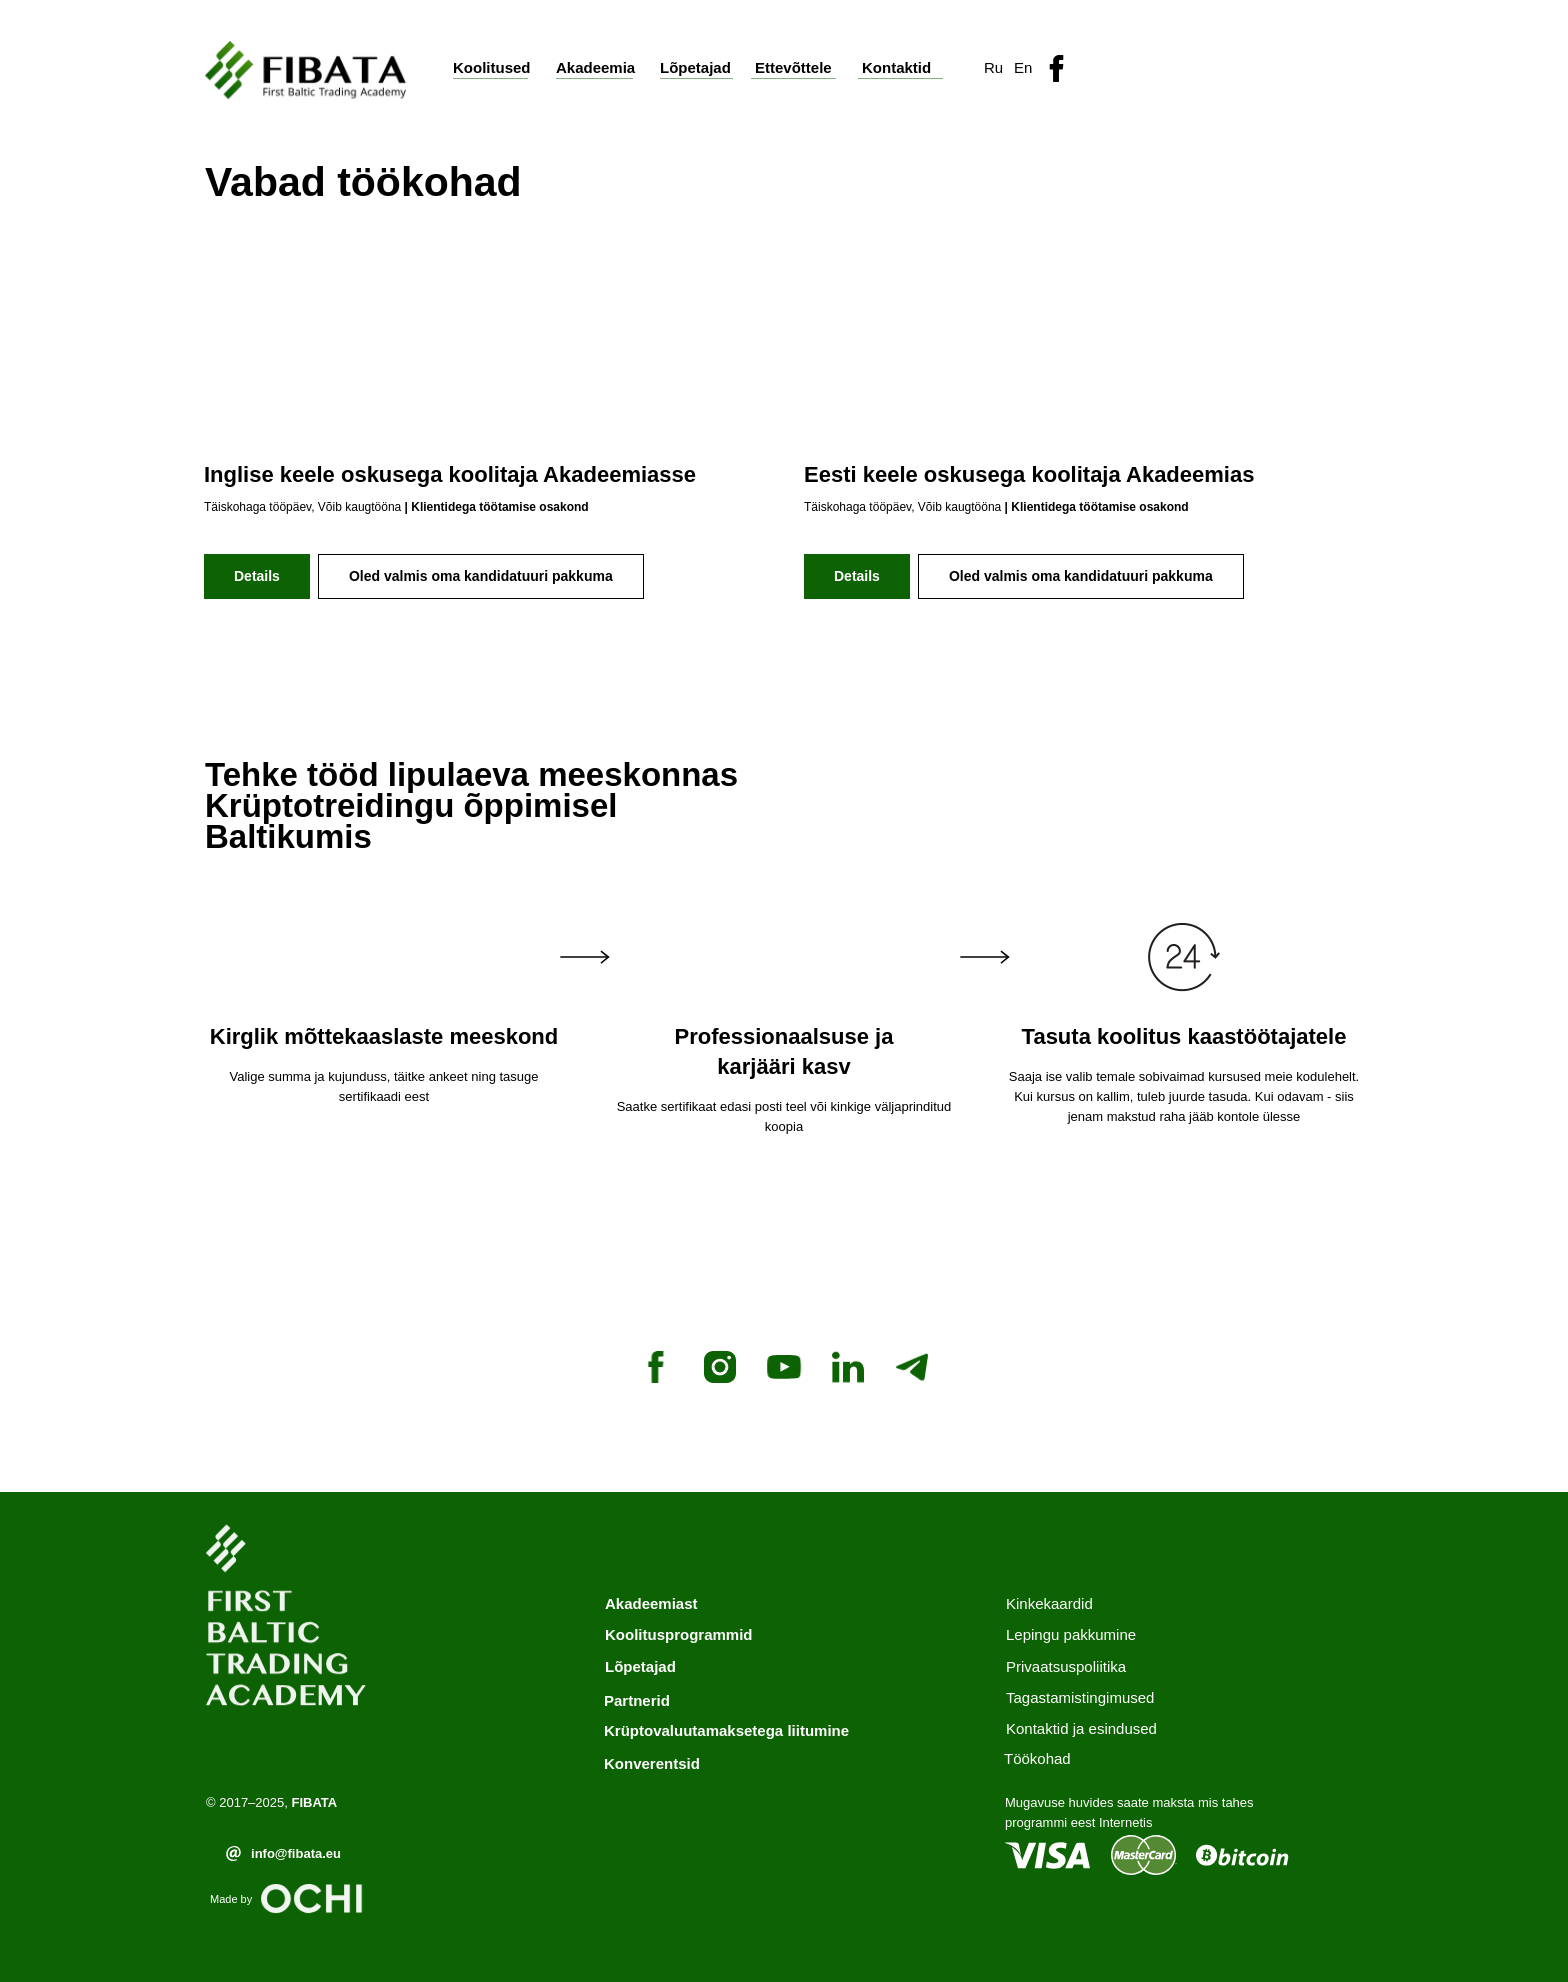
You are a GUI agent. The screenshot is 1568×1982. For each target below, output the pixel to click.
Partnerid (637, 1700)
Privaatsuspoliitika (1066, 1666)
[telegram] (912, 1367)
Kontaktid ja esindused (1081, 1728)
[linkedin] (848, 1367)
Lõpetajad (695, 67)
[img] (1056, 68)
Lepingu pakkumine (1071, 1634)
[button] (1234, 65)
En (1023, 67)
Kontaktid (896, 67)
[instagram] (720, 1367)
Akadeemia (595, 67)
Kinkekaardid (1049, 1603)
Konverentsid (652, 1763)
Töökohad (1037, 1758)
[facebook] (656, 1367)
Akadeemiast (651, 1603)
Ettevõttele (793, 67)
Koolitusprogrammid (679, 1634)
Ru (993, 67)
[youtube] (784, 1367)
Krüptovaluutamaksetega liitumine (726, 1730)
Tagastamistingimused (1080, 1697)
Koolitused (492, 67)
